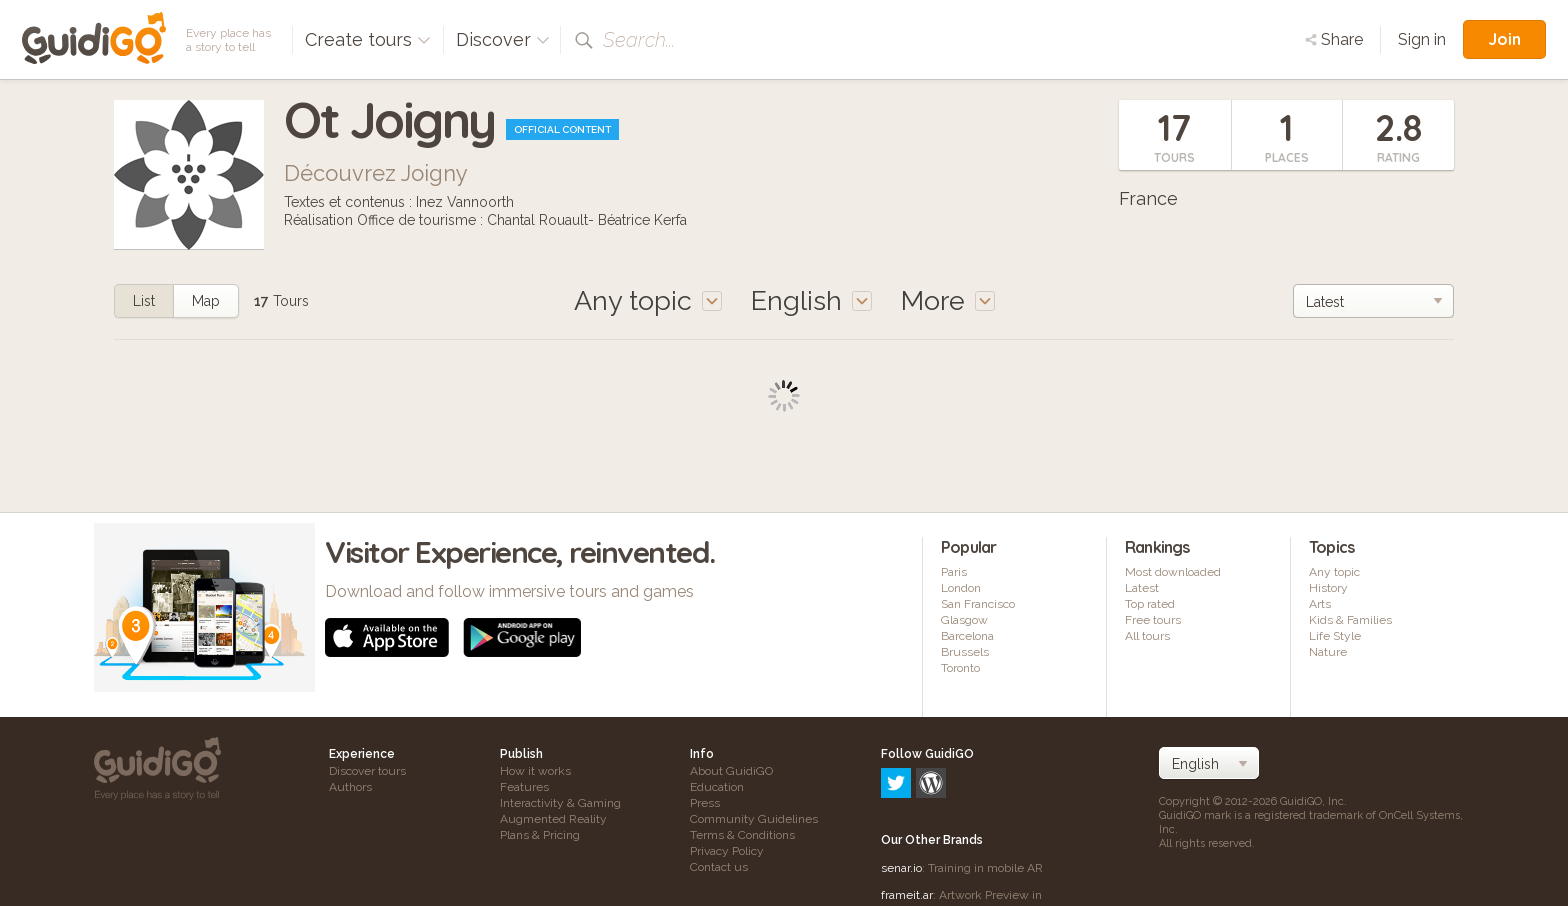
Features (524, 787)
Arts (1320, 604)
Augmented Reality (553, 819)
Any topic (1334, 572)
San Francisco (978, 604)
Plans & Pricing (540, 835)
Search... (639, 40)
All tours (1147, 636)
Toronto (960, 668)
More (948, 300)
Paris (954, 572)
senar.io (901, 782)
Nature (1328, 652)
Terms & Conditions (742, 835)
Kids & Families (1350, 620)
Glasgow (964, 620)
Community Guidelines (754, 819)
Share (1334, 39)
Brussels (965, 652)
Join (1504, 39)
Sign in (1422, 39)
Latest (1142, 588)
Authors (350, 787)
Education (717, 787)
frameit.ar (907, 809)
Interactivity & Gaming (560, 803)
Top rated (1150, 604)
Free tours (1153, 620)
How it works (535, 771)
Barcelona (967, 636)
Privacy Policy (727, 851)
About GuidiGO (731, 771)
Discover (503, 39)
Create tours (368, 39)
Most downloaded (1173, 572)
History (1328, 588)
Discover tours (367, 771)
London (961, 588)
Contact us (719, 867)
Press (705, 803)
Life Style (1335, 636)
